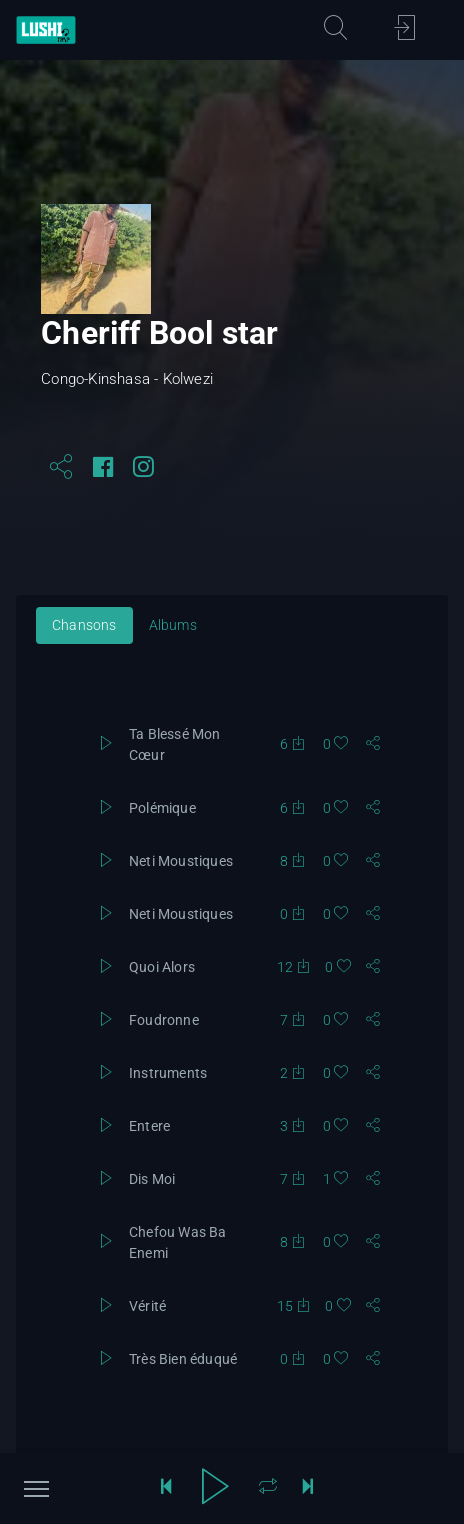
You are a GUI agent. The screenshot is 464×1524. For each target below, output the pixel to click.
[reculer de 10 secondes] (166, 1489)
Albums (173, 625)
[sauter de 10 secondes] (308, 1489)
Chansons (84, 625)
